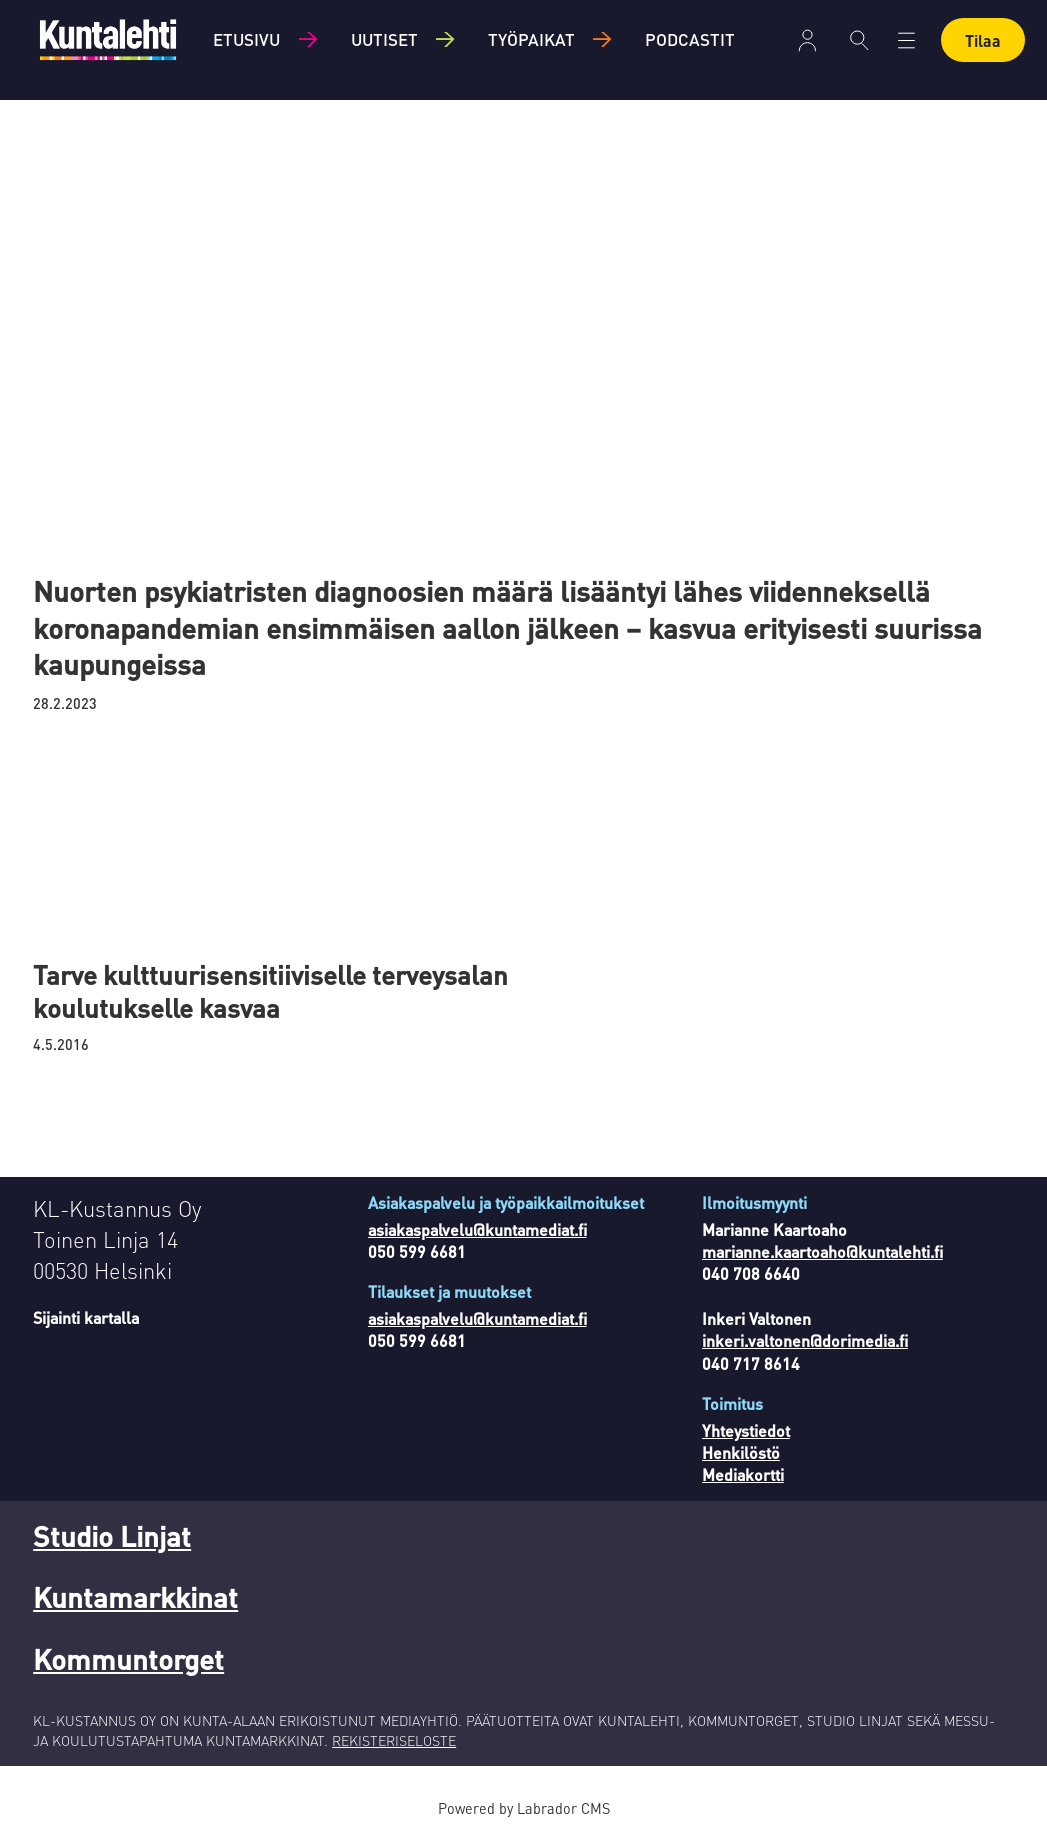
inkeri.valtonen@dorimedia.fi (805, 1340)
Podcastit (690, 39)
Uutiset (384, 39)
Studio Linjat (112, 1536)
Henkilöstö (741, 1452)
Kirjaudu (807, 40)
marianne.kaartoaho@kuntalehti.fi (822, 1251)
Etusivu (246, 39)
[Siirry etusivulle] (108, 39)
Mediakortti (743, 1474)
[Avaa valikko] (906, 40)
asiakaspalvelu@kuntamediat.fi (477, 1229)
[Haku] (859, 40)
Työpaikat (531, 39)
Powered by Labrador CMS (524, 1808)
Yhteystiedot (746, 1430)
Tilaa (983, 40)
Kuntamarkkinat (135, 1597)
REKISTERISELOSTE (394, 1740)
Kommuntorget (128, 1659)
